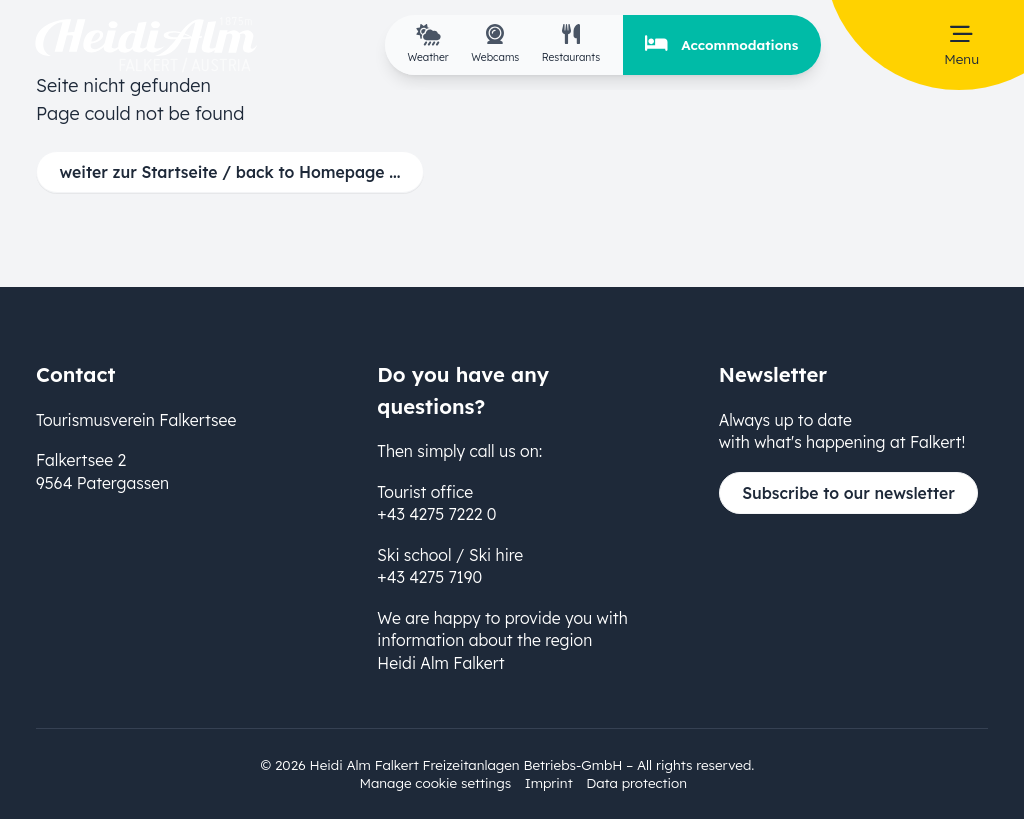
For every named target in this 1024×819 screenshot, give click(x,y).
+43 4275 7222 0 (436, 514)
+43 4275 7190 (429, 577)
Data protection (636, 782)
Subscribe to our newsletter (848, 493)
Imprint (549, 782)
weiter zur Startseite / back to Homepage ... (230, 172)
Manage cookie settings (435, 782)
